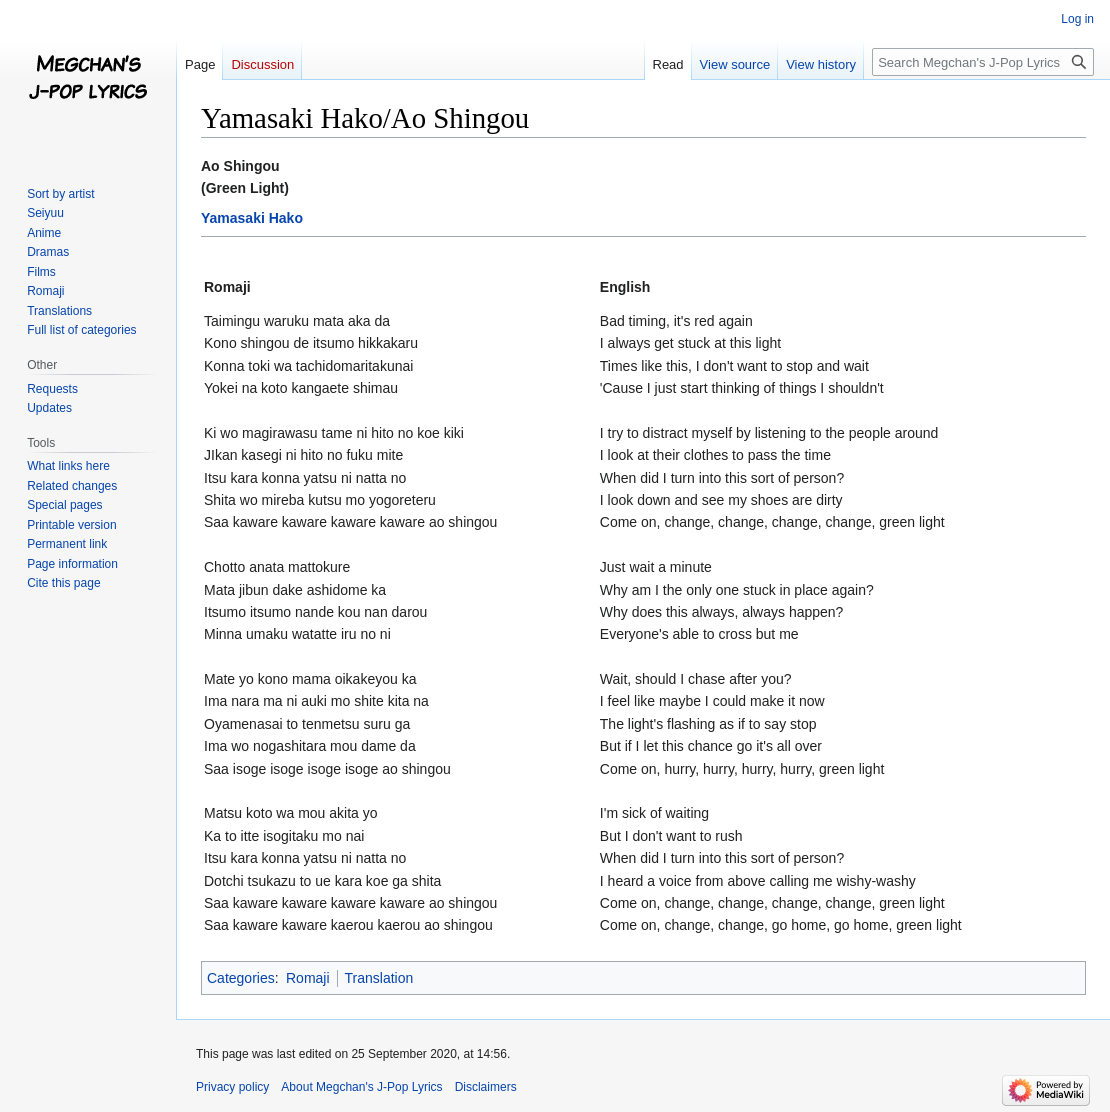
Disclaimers (486, 1087)
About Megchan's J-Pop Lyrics (361, 1087)
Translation (379, 978)
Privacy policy (232, 1087)
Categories (241, 978)
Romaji (308, 978)
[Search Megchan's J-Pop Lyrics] (983, 62)
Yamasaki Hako (252, 218)
